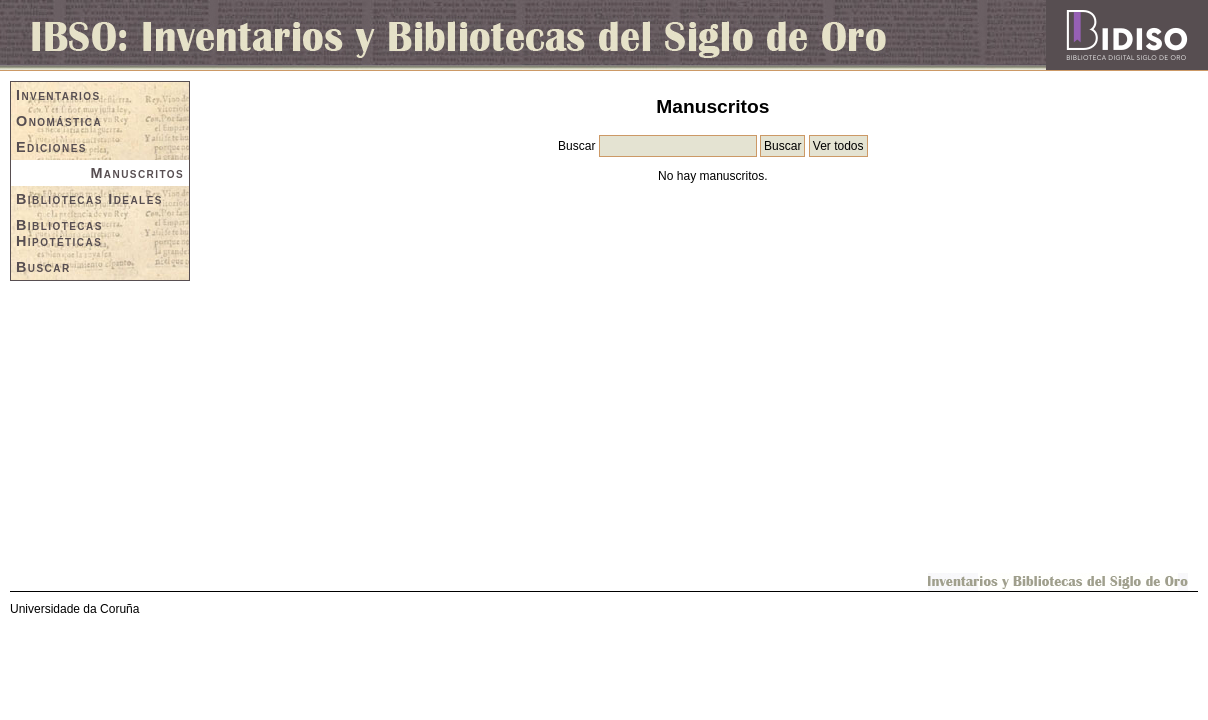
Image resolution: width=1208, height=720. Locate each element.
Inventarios (58, 95)
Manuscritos (137, 173)
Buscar (43, 267)
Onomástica (59, 121)
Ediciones (51, 147)
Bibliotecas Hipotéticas (59, 233)
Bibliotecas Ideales (89, 199)
